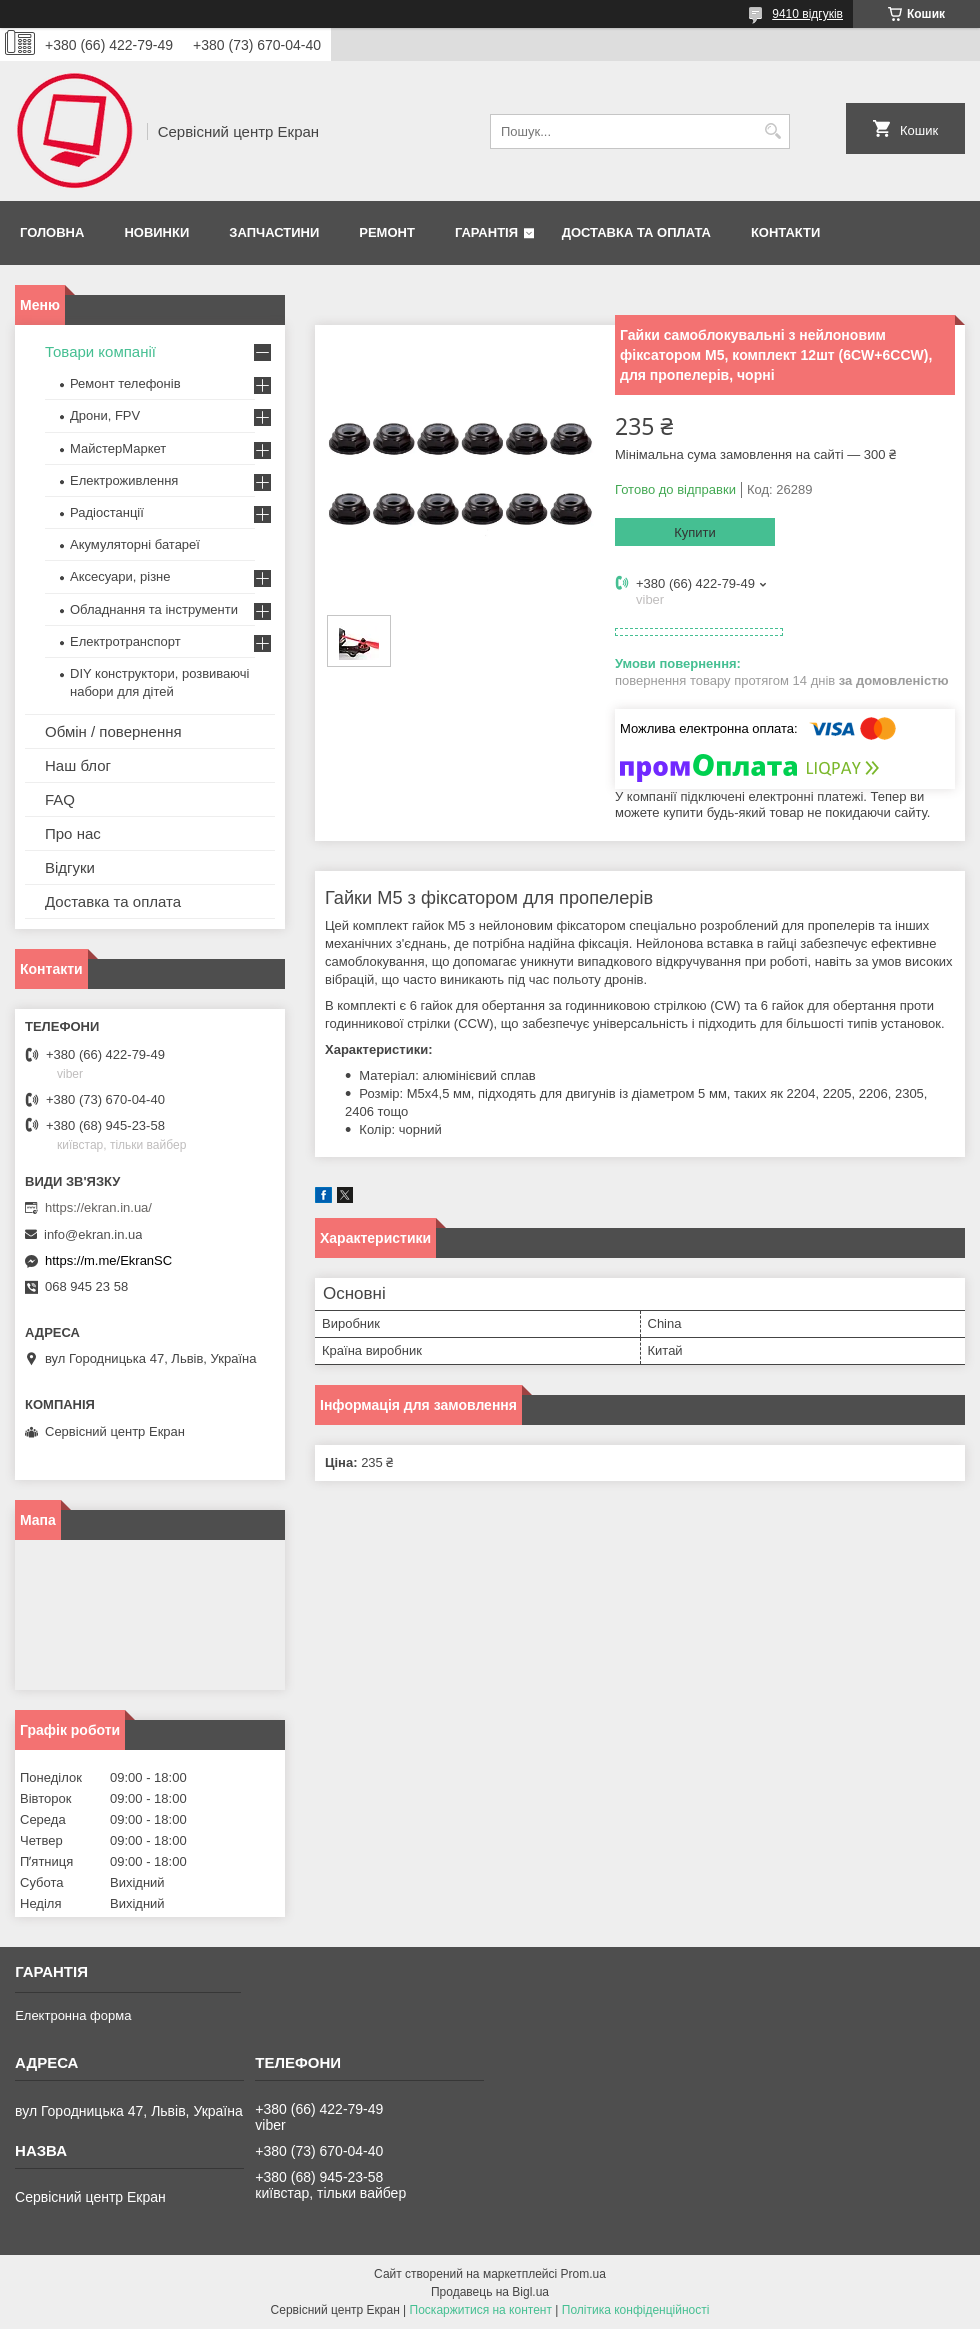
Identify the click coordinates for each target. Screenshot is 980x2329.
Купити (695, 532)
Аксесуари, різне (120, 576)
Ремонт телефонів (125, 383)
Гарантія (486, 232)
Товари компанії (100, 351)
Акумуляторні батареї (135, 544)
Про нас (73, 833)
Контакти (786, 232)
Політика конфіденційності (636, 2310)
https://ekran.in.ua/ (98, 1207)
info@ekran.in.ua (93, 1234)
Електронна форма (73, 2015)
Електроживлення (124, 480)
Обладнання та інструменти (154, 609)
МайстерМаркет (118, 448)
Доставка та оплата (636, 232)
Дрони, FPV (105, 415)
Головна (52, 232)
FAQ (60, 799)
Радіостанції (107, 512)
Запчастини (274, 232)
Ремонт (387, 232)
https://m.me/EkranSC (108, 1260)
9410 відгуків (807, 14)
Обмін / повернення (113, 731)
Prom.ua (583, 2274)
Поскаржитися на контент (481, 2310)
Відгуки (70, 867)
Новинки (156, 232)
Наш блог (78, 765)
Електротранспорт (125, 641)
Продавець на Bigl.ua (490, 2292)
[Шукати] (772, 131)
